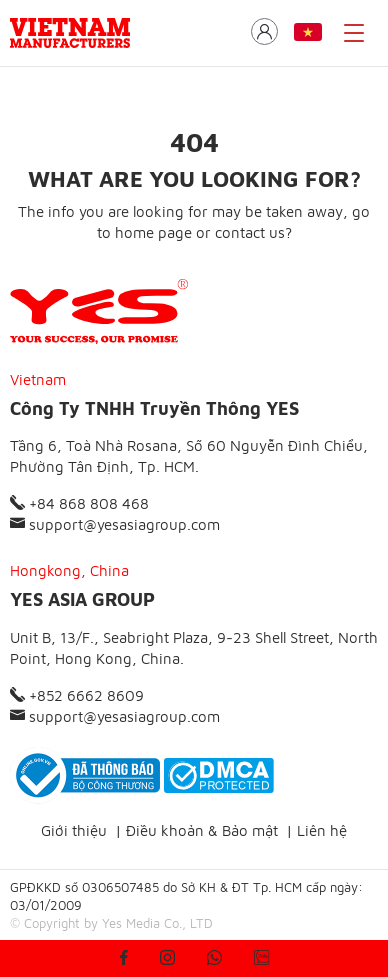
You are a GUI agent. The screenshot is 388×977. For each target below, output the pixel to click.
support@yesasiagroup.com (115, 524)
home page (153, 232)
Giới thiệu (74, 830)
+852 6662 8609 (77, 695)
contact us (250, 232)
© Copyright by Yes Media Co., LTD (111, 923)
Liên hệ (322, 830)
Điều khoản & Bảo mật (202, 830)
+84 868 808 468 (79, 503)
